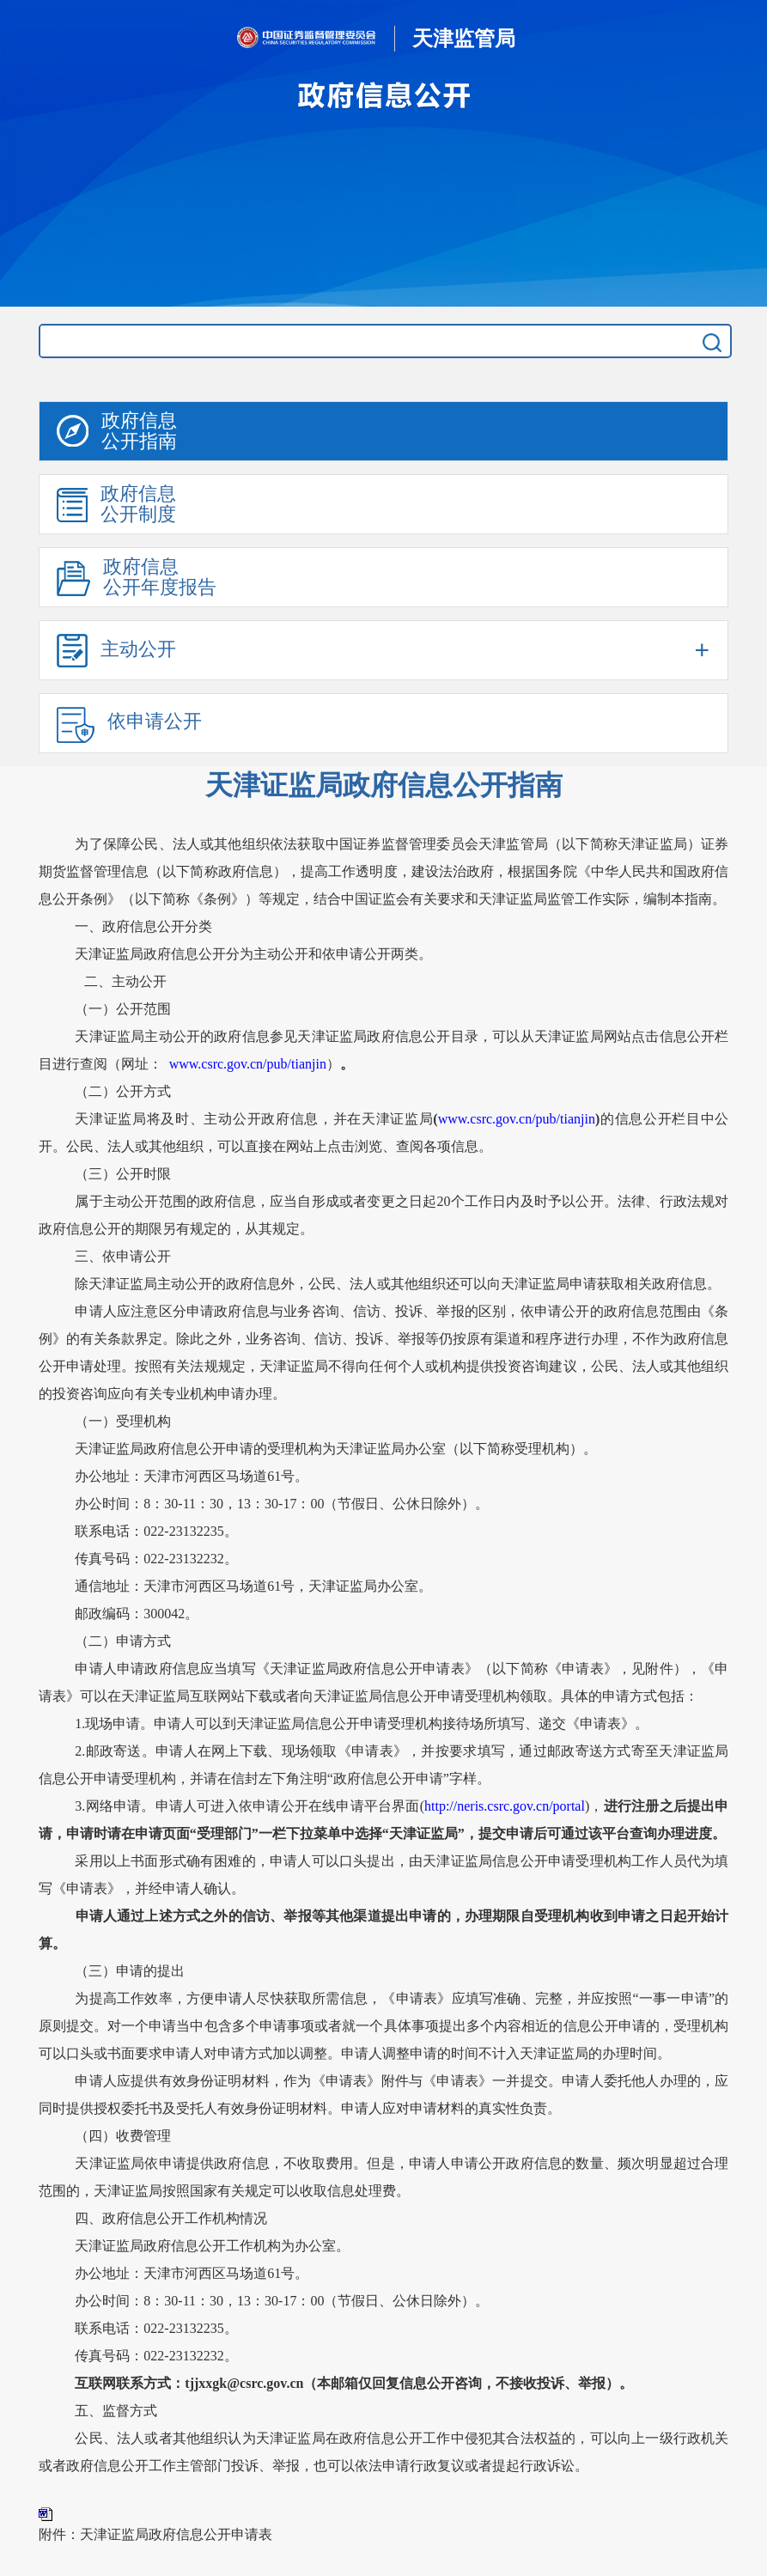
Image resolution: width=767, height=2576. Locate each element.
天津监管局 (463, 38)
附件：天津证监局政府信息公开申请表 (155, 2534)
